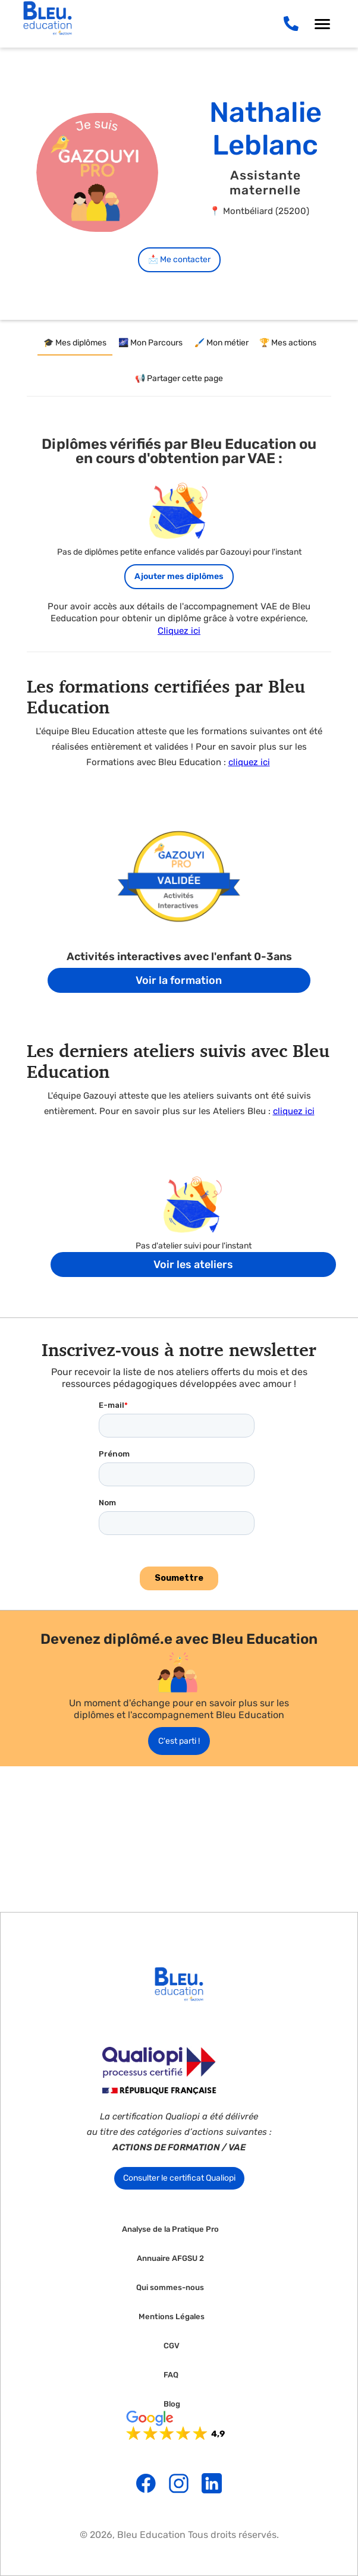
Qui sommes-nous (170, 2288)
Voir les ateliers (193, 1264)
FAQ (171, 2375)
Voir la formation (179, 980)
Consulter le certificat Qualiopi (179, 2178)
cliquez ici (249, 762)
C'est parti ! (179, 1741)
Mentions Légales (172, 2317)
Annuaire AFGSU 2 (170, 2258)
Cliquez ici (179, 630)
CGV (172, 2346)
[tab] (74, 344)
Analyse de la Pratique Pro (170, 2229)
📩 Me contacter (179, 259)
